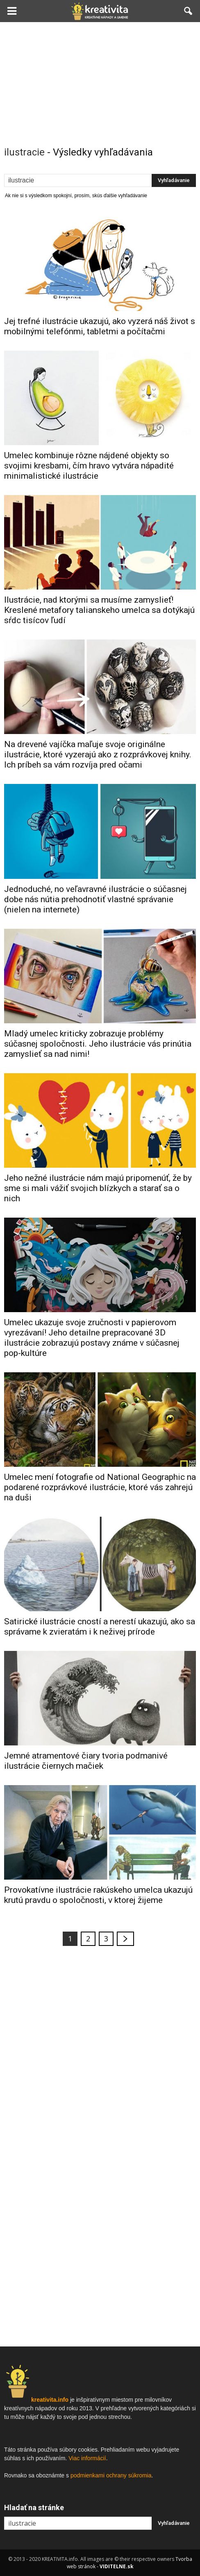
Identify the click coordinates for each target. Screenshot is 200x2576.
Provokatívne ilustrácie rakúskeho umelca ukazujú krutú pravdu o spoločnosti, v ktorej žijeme (98, 1895)
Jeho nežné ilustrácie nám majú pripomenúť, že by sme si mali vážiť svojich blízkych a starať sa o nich (98, 1188)
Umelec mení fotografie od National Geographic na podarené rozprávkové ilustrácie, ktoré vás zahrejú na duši (100, 1487)
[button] (188, 11)
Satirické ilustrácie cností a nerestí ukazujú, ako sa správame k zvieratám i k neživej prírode (99, 1627)
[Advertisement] (100, 83)
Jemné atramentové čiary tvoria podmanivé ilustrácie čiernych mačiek (86, 1761)
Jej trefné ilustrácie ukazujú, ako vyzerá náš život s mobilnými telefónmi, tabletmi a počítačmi (99, 326)
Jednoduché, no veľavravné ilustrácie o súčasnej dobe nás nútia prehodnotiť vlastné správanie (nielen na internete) (95, 899)
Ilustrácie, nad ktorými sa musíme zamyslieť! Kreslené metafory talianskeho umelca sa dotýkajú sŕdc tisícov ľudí (99, 610)
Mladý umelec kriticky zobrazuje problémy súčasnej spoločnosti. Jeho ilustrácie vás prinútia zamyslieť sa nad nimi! (97, 1044)
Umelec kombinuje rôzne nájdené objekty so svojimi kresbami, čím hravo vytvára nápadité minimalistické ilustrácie (89, 465)
